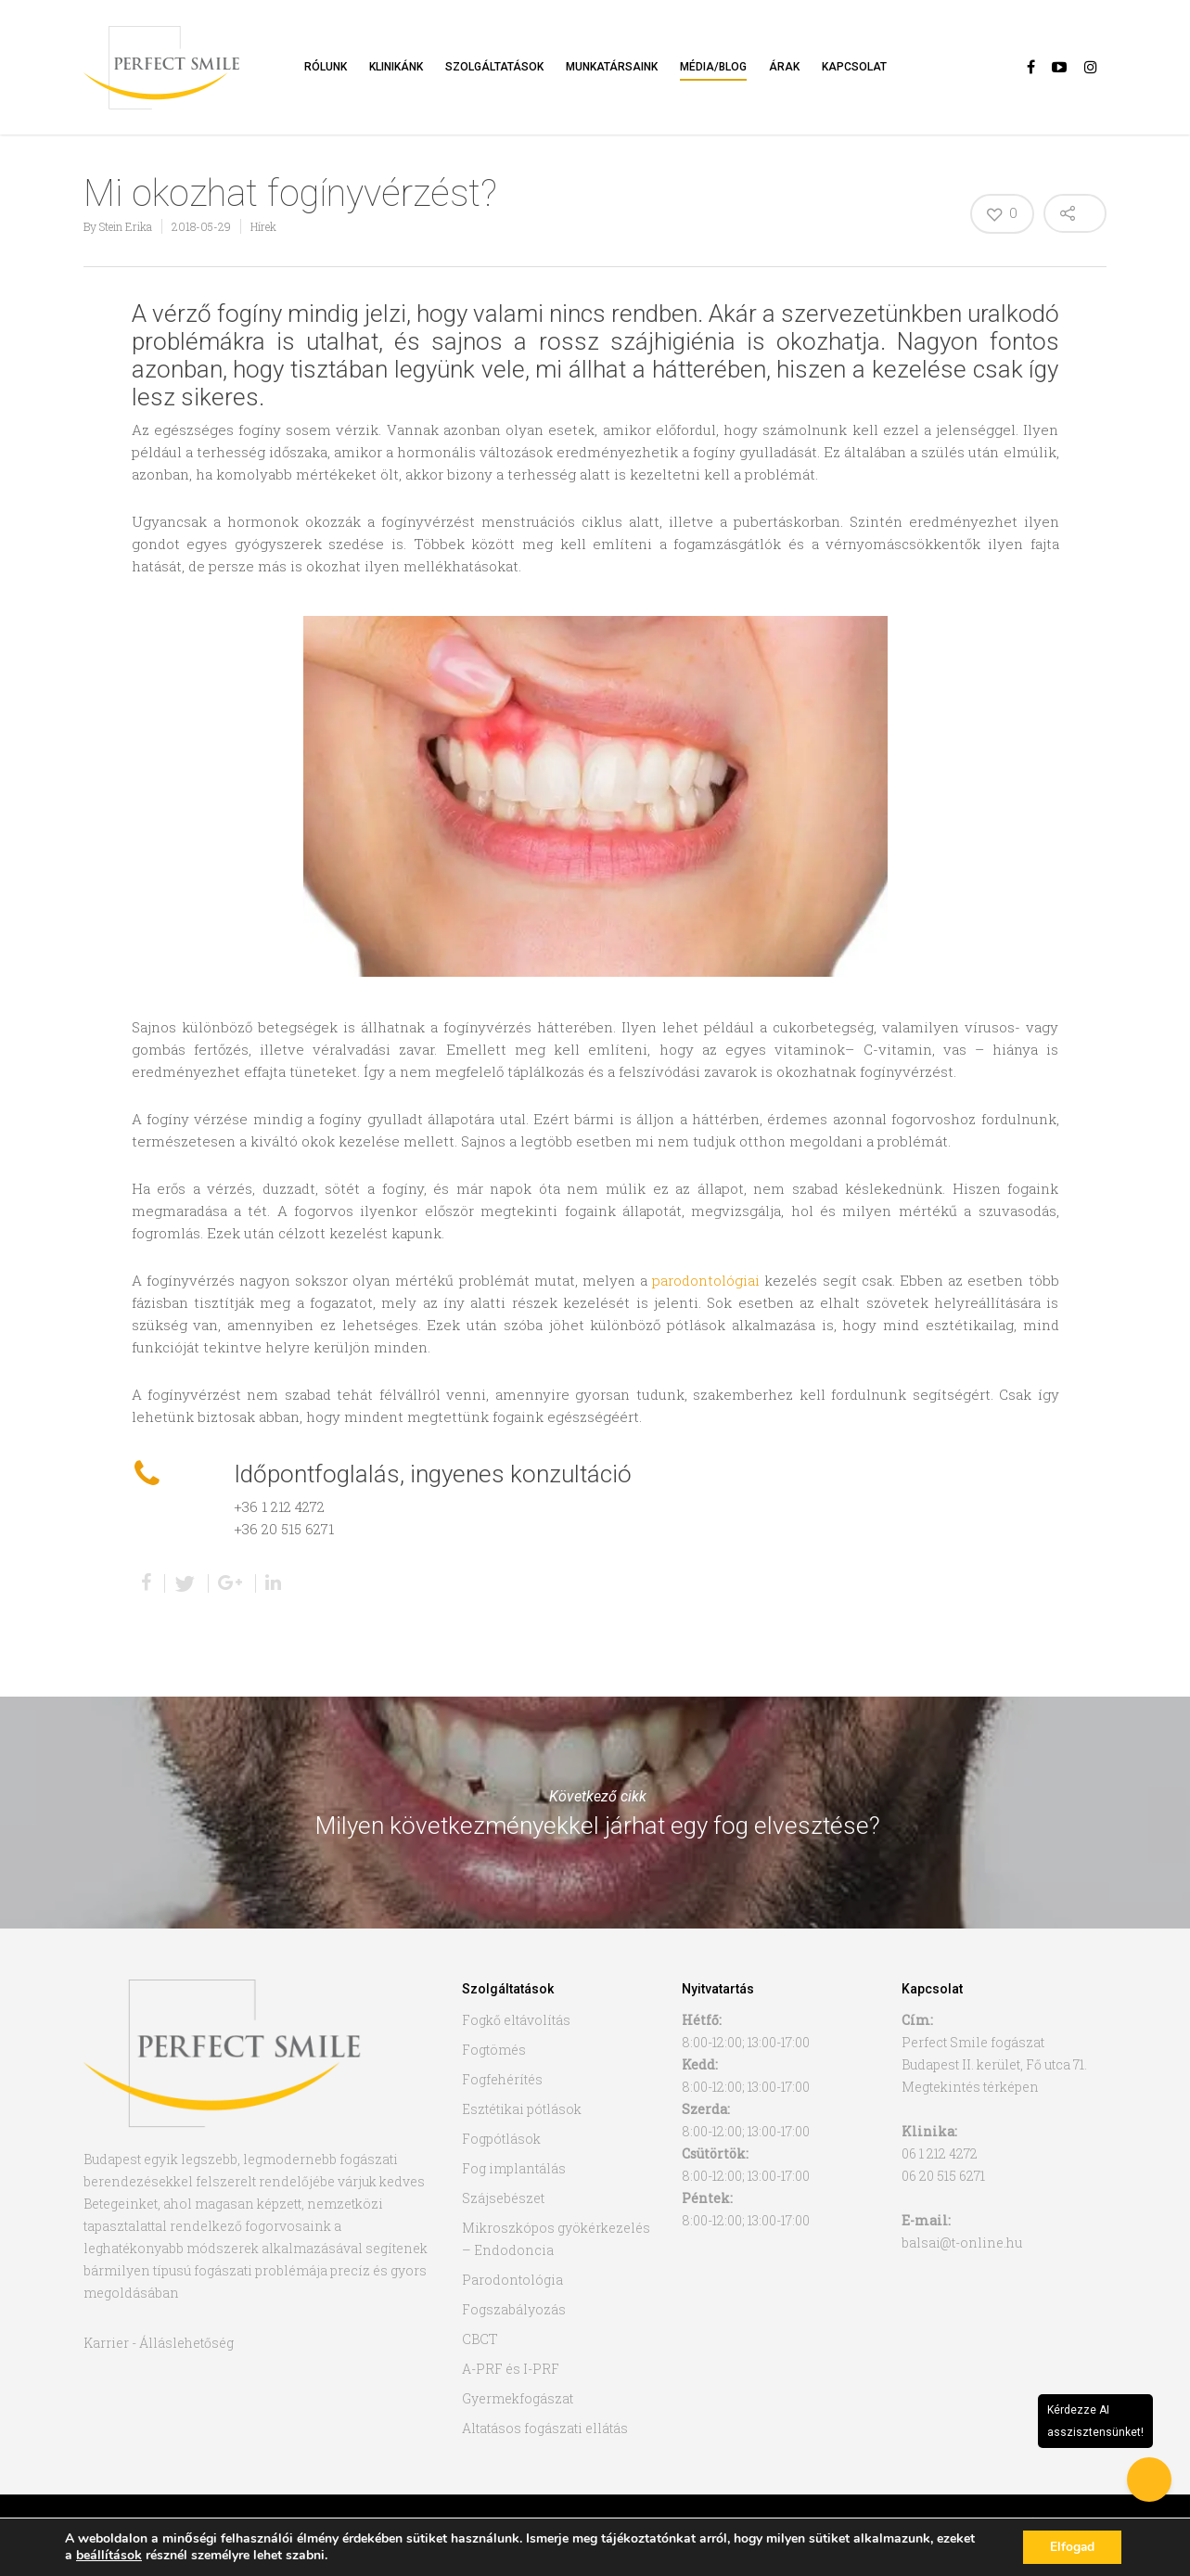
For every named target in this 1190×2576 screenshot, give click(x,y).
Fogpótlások (501, 2138)
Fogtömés (494, 2049)
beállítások (109, 2555)
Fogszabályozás (514, 2309)
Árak (784, 66)
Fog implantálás (514, 2168)
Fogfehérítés (502, 2079)
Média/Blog (713, 66)
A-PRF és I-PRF (510, 2368)
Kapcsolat (854, 66)
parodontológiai (706, 1280)
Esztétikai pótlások (522, 2109)
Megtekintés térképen (970, 2086)
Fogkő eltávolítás (516, 2020)
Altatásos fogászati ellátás (545, 2428)
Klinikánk (396, 66)
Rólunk (325, 66)
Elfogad (1071, 2547)
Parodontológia (512, 2279)
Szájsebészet (503, 2198)
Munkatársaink (612, 66)
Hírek (263, 226)
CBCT (480, 2339)
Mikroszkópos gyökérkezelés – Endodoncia (556, 2239)
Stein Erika (125, 226)
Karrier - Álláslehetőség (158, 2343)
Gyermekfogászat (517, 2398)
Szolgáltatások (494, 66)
